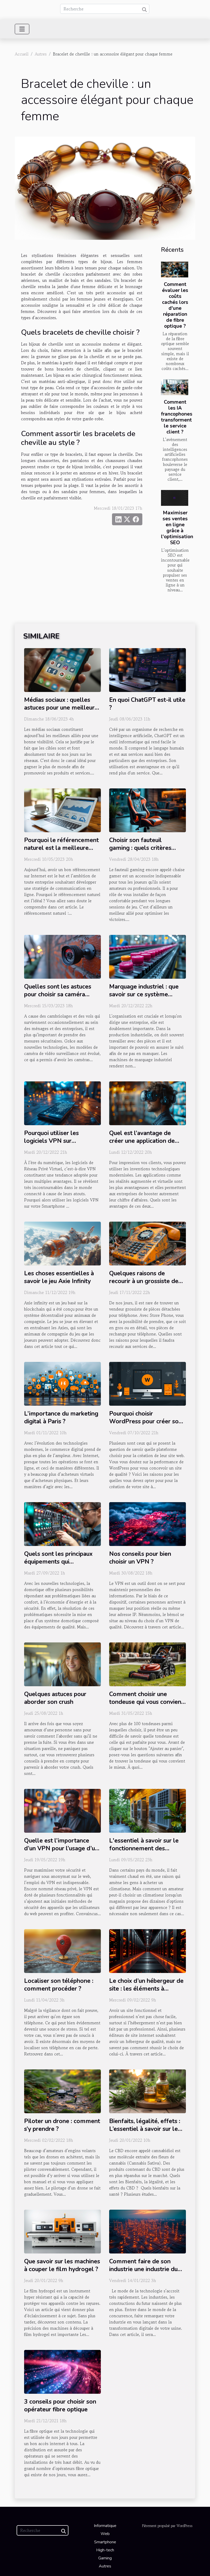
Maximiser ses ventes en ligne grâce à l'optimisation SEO (177, 527)
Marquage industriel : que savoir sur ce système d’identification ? (144, 994)
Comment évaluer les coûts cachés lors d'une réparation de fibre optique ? (175, 305)
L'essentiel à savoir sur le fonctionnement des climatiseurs (144, 1848)
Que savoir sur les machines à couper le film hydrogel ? (62, 2265)
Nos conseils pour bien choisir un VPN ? (140, 1558)
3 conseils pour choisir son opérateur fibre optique (60, 2405)
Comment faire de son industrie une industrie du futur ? (143, 2269)
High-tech (105, 2550)
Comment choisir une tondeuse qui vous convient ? (146, 1702)
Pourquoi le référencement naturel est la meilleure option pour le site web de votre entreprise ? (61, 851)
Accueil (22, 54)
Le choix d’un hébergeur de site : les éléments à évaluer (146, 1988)
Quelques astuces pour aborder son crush (55, 1698)
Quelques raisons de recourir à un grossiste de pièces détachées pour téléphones (143, 1285)
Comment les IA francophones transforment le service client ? (176, 417)
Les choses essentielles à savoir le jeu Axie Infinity (59, 1277)
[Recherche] (104, 9)
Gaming (105, 2558)
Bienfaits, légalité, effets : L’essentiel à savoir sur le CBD (144, 2129)
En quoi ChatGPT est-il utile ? (147, 704)
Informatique (105, 2526)
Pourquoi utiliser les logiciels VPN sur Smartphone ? (51, 1141)
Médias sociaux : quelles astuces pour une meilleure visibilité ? (61, 707)
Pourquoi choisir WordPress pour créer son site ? (145, 1421)
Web (105, 2534)
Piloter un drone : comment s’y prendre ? (62, 2125)
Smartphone (105, 2542)
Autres (41, 54)
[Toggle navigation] (22, 29)
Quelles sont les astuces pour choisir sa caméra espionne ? (57, 994)
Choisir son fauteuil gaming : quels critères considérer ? (140, 848)
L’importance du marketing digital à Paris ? (61, 1417)
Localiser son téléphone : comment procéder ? (58, 1985)
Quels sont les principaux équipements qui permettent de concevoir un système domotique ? (62, 1565)
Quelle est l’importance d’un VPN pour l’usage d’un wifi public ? (61, 1848)
